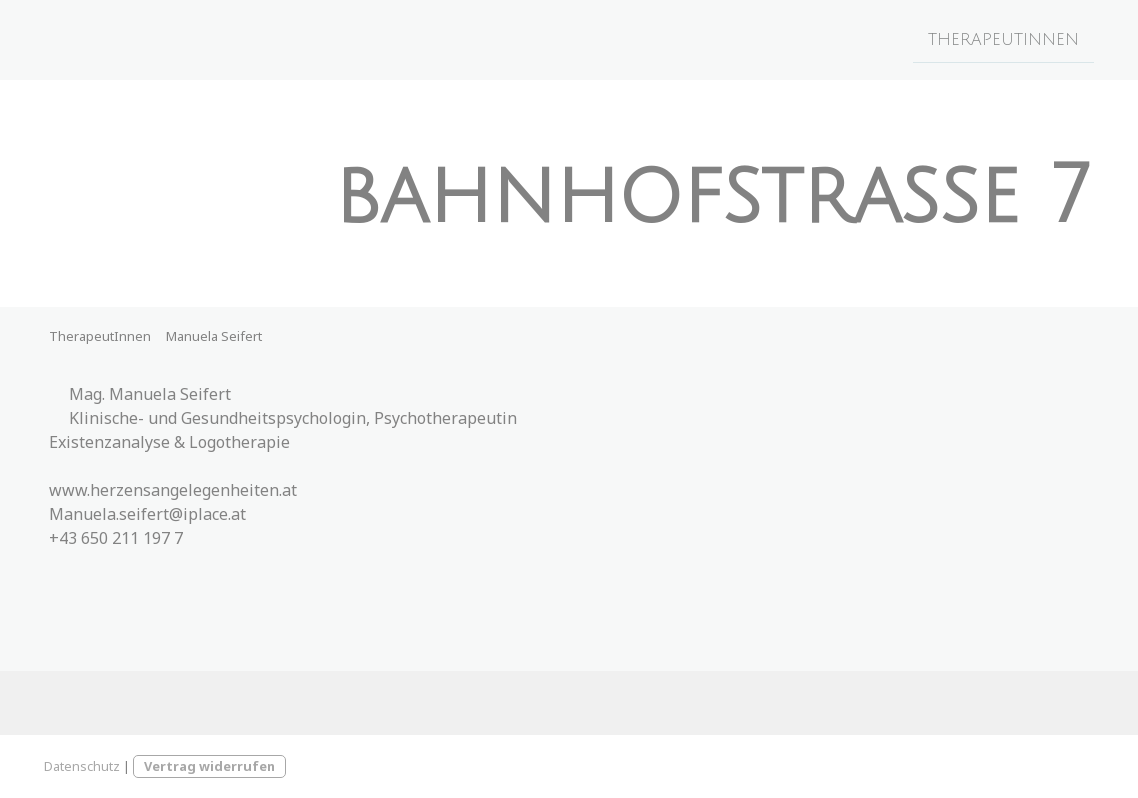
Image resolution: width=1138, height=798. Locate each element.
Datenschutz (82, 766)
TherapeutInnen (1003, 39)
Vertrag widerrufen (209, 766)
